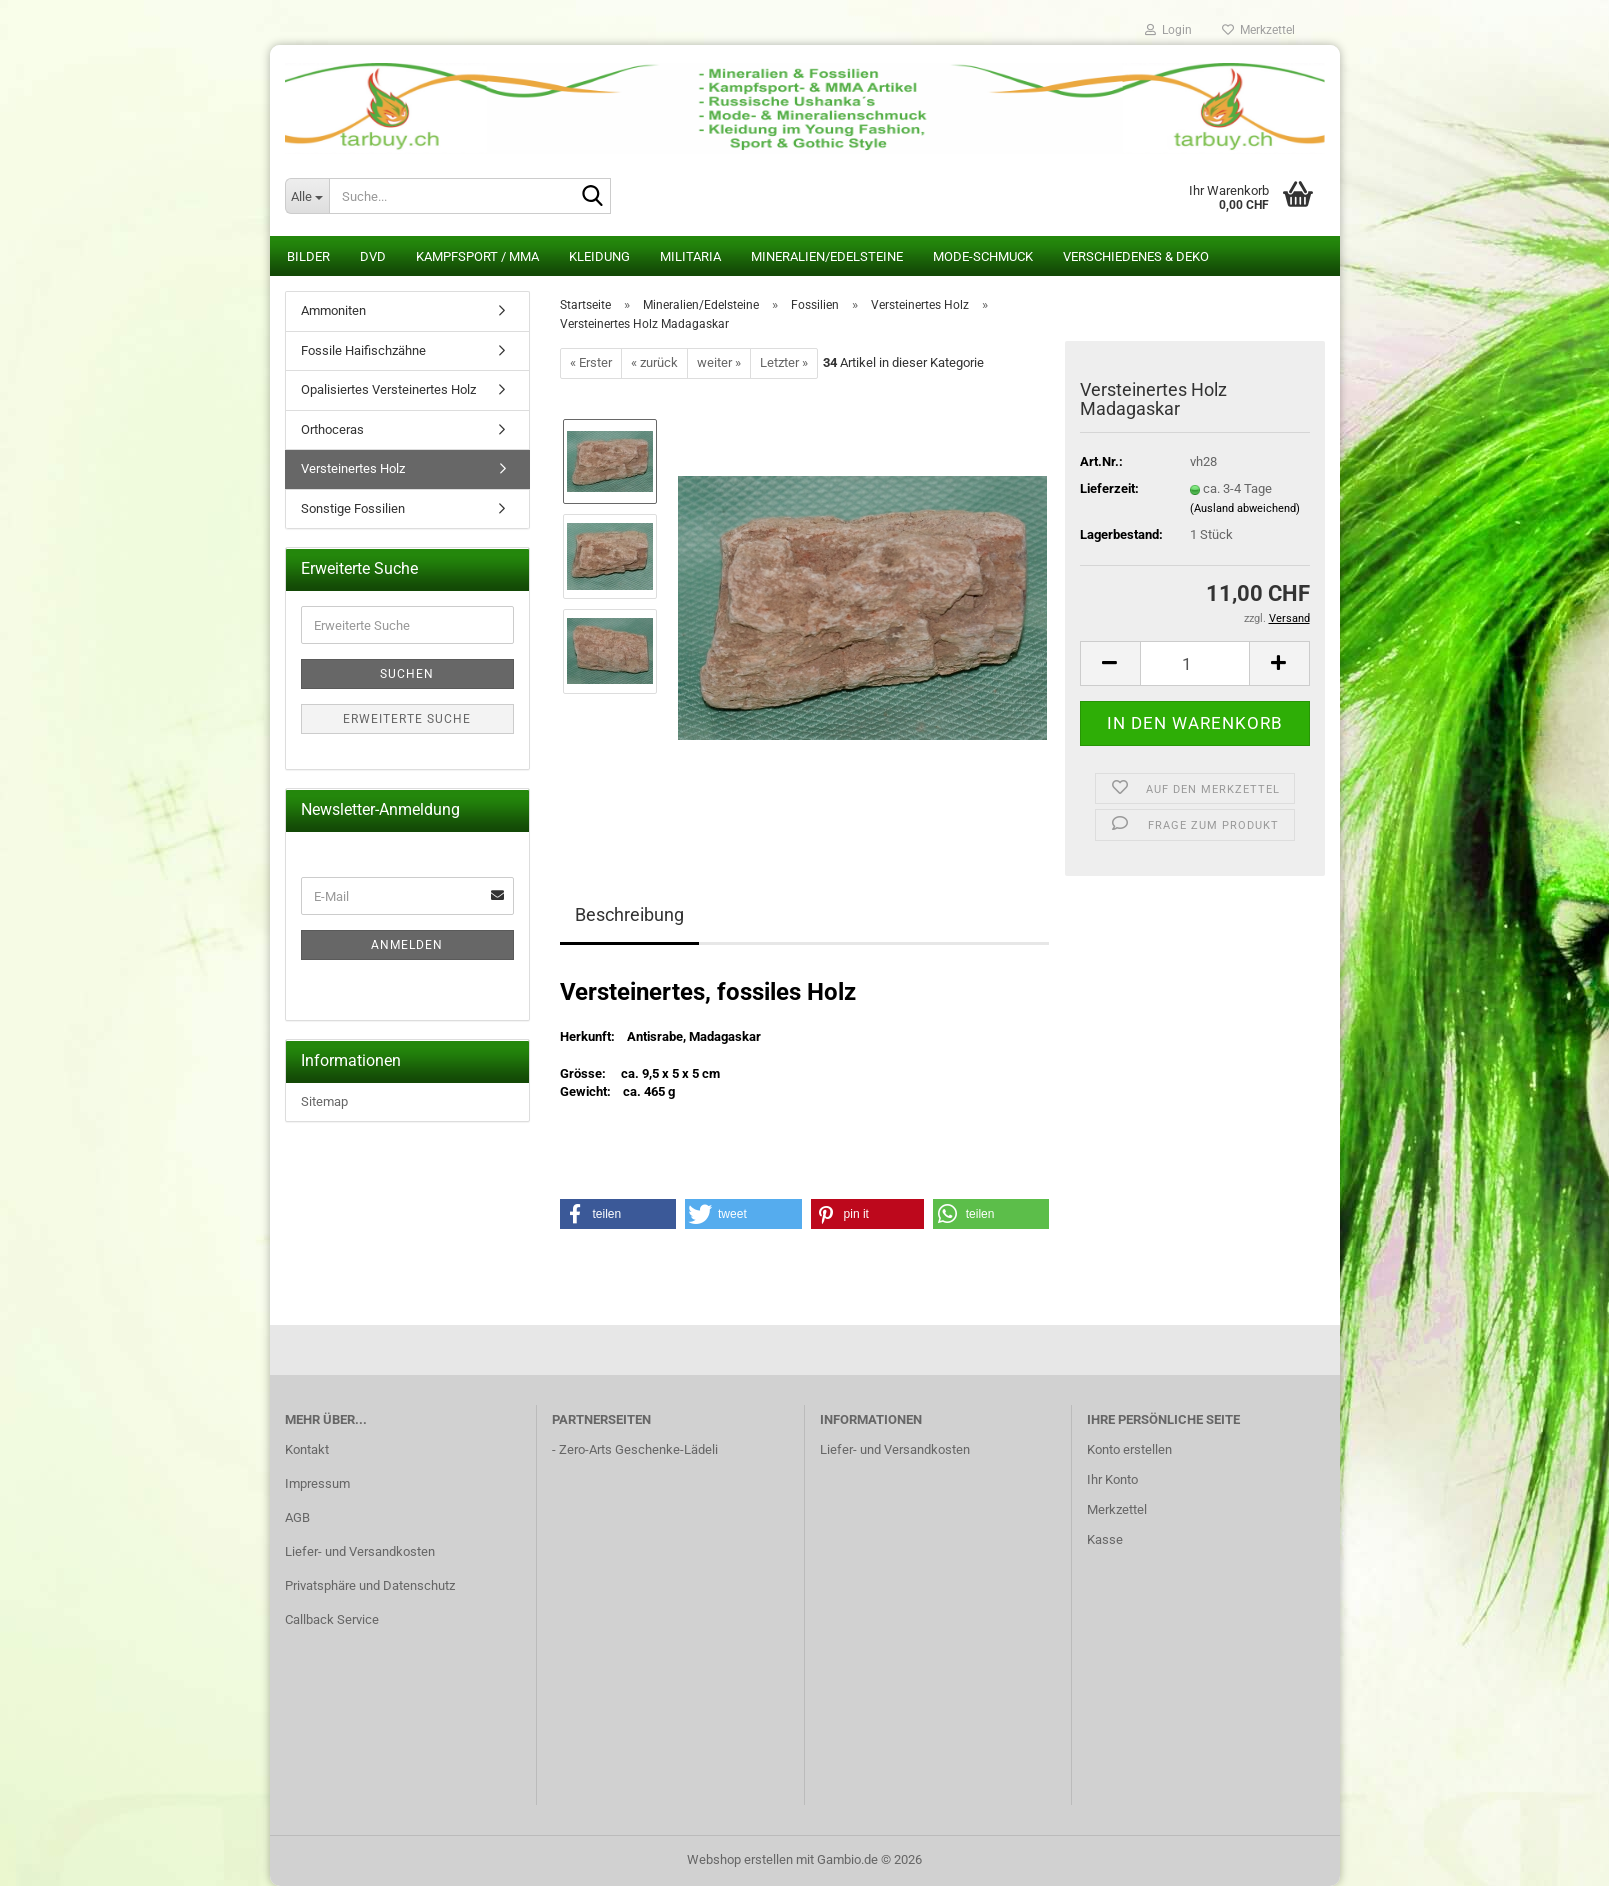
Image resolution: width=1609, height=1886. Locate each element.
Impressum (317, 1483)
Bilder (308, 256)
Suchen (407, 674)
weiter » (719, 362)
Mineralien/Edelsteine (827, 256)
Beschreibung (629, 914)
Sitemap (324, 1101)
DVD (373, 256)
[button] (1110, 663)
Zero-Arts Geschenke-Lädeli (638, 1449)
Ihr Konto (1112, 1479)
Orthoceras (332, 429)
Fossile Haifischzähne (363, 350)
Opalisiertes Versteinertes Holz (388, 389)
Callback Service (332, 1619)
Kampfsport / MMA (477, 256)
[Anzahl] (1195, 663)
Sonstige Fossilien (353, 508)
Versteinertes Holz (353, 468)
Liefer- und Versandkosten (360, 1551)
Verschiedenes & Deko (1136, 256)
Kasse (1105, 1539)
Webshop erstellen (740, 1859)
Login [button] (1168, 30)
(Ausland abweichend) (1245, 508)
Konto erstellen (1129, 1449)
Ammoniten (333, 310)
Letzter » (784, 362)
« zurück (654, 362)
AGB (297, 1517)
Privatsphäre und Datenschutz (370, 1585)
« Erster (591, 362)
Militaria (690, 256)
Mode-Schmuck (983, 256)
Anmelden (407, 945)
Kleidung (599, 256)
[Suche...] (307, 196)
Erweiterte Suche (407, 719)
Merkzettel (1258, 30)
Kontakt (307, 1449)
